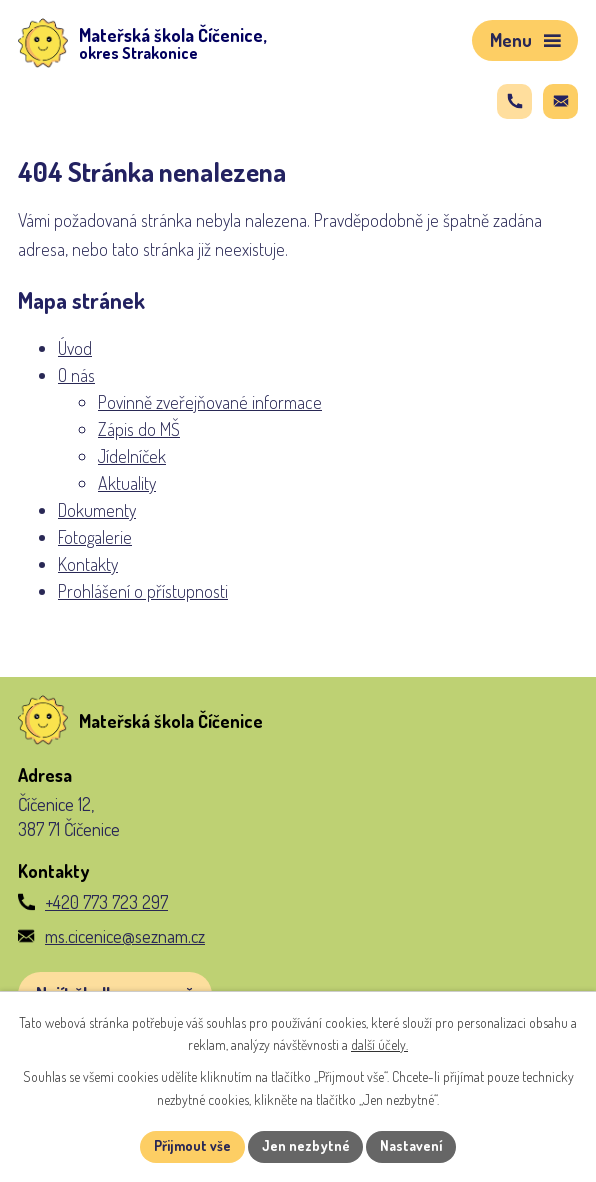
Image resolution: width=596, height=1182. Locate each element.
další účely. (379, 1045)
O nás (76, 375)
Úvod (75, 348)
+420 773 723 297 (106, 902)
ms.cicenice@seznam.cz (125, 936)
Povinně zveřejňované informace (210, 402)
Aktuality (127, 483)
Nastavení (412, 1146)
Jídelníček (132, 456)
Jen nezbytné (305, 1146)
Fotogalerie (95, 537)
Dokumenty (97, 510)
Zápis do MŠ (139, 429)
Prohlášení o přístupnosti (143, 591)
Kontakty (88, 564)
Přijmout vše (191, 1146)
